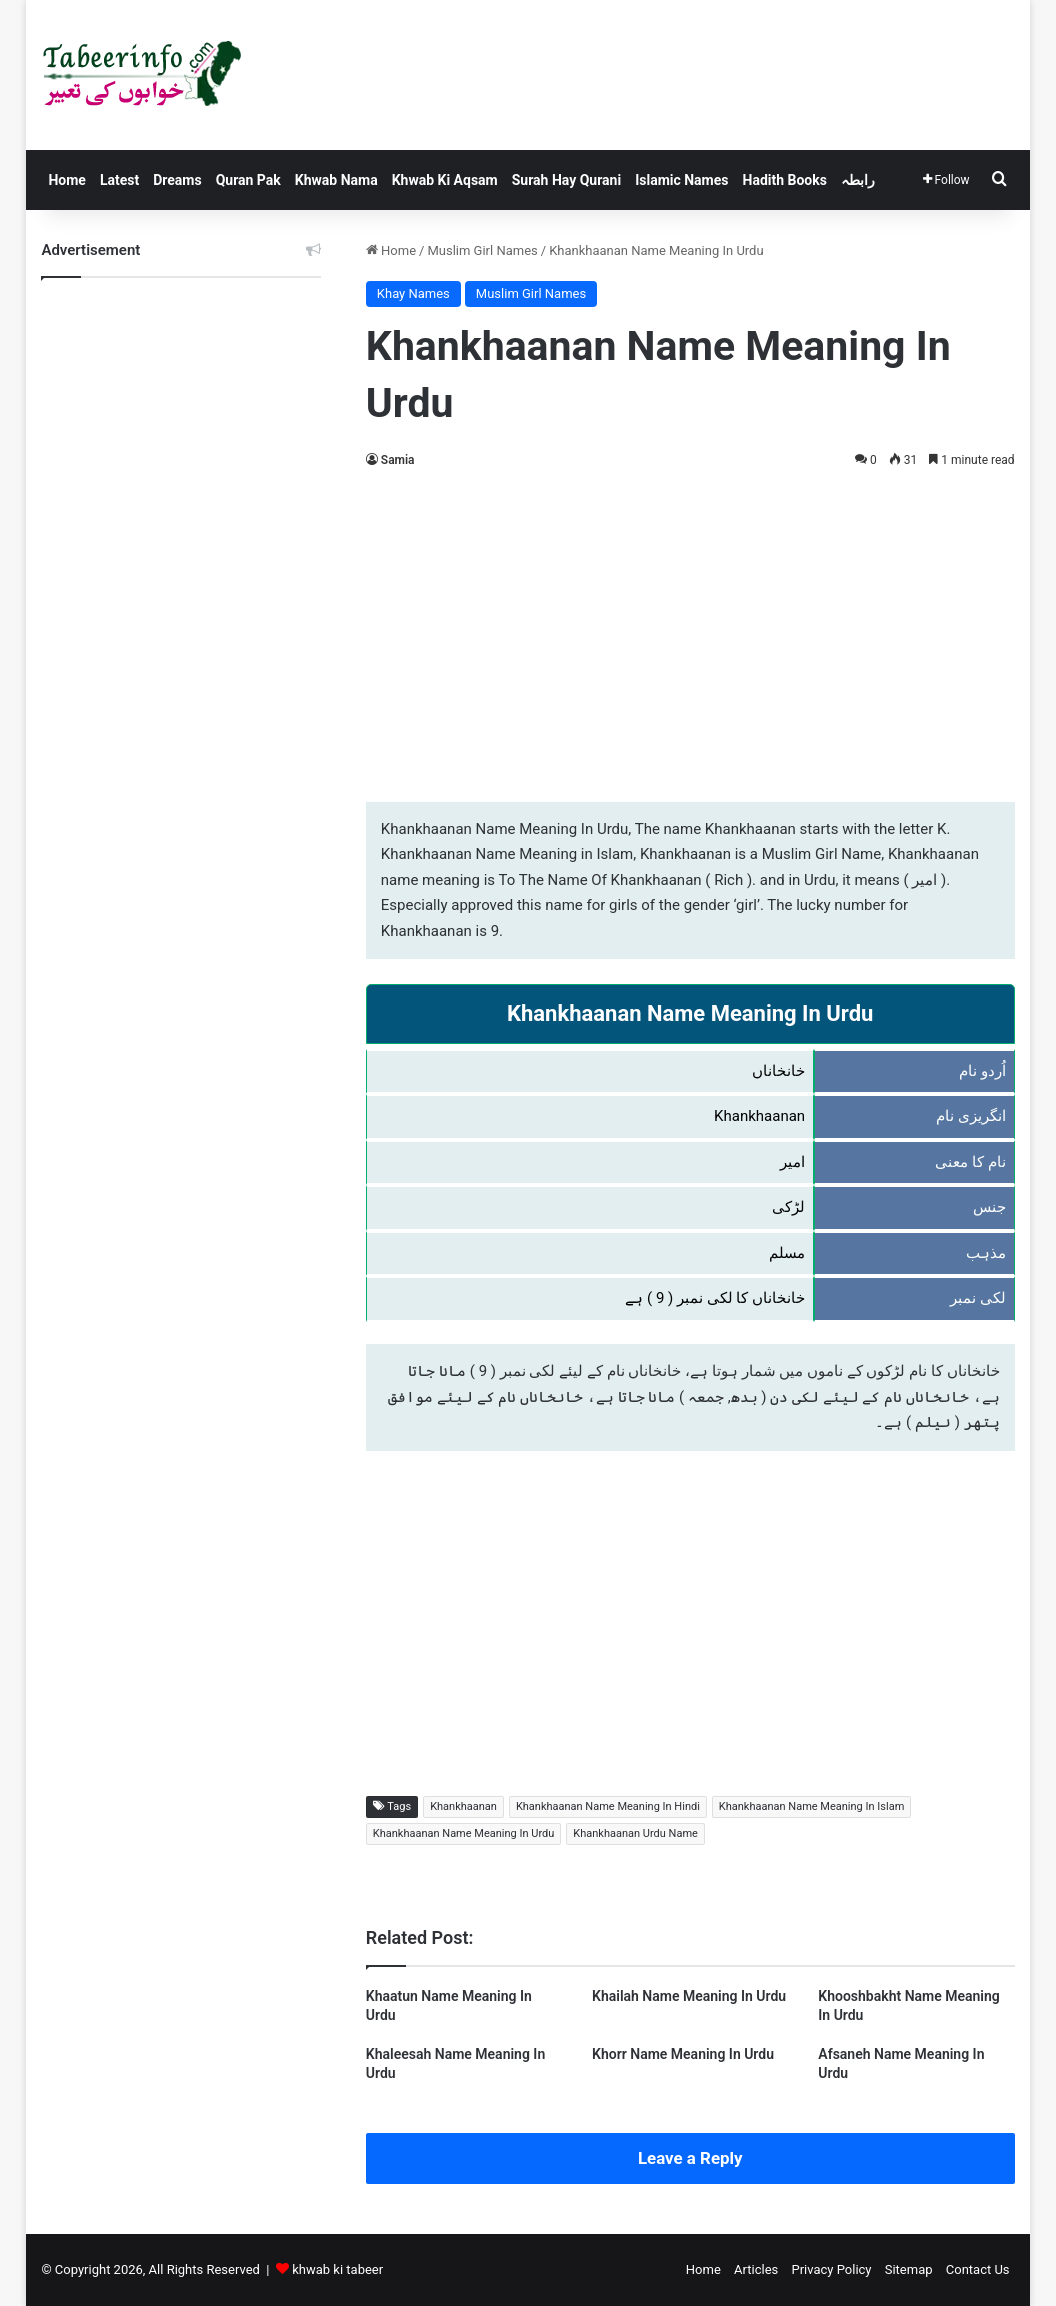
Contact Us (978, 2269)
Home (66, 180)
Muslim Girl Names (482, 250)
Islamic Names (681, 180)
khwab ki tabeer (337, 2269)
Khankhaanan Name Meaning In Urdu (464, 1833)
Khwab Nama (336, 180)
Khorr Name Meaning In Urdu (683, 2054)
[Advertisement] (690, 632)
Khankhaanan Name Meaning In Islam (811, 1806)
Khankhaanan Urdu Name (635, 1833)
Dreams (177, 180)
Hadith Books (785, 180)
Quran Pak (248, 180)
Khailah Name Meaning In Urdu (689, 1996)
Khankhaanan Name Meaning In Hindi (608, 1806)
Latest (119, 180)
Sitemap (909, 2269)
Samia (398, 460)
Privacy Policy (831, 2269)
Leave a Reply (690, 2158)
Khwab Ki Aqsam (445, 180)
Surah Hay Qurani (566, 180)
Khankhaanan (463, 1806)
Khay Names (413, 293)
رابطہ (858, 180)
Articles (756, 2269)
